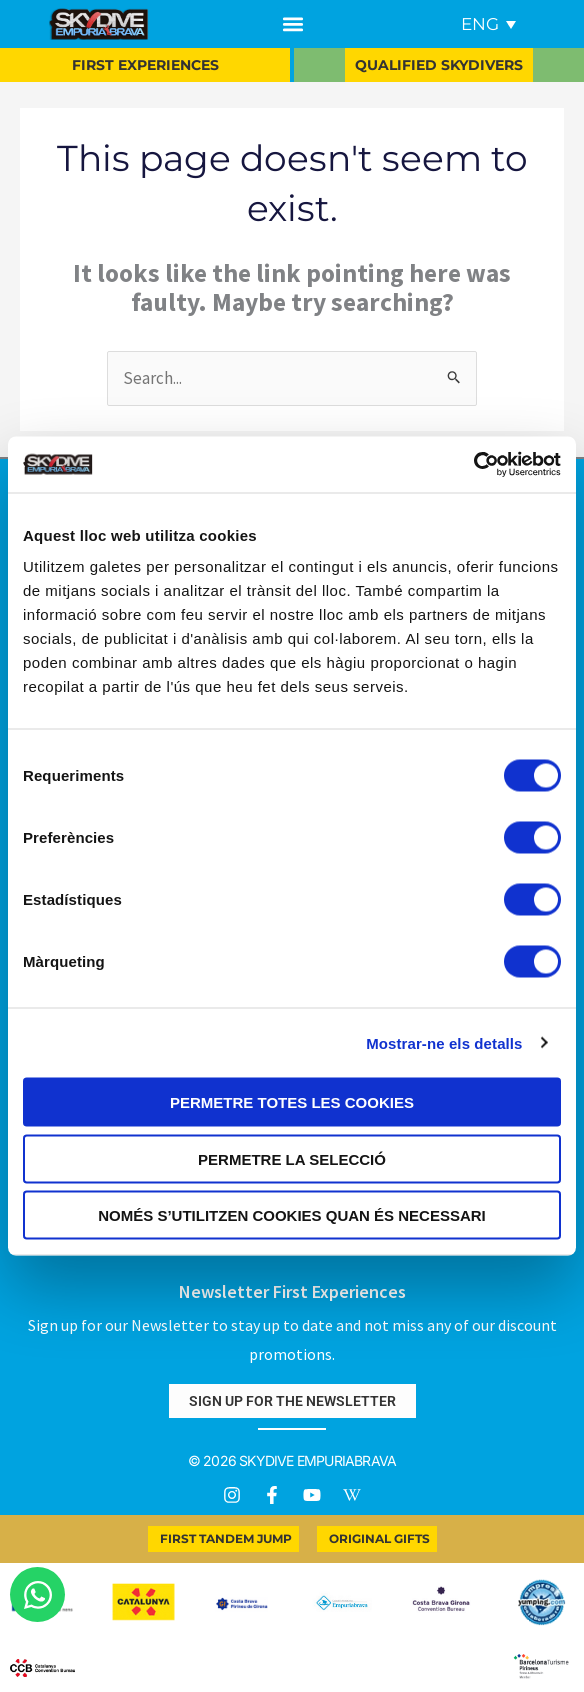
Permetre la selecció (292, 1158)
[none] (485, 24)
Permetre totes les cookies (292, 1102)
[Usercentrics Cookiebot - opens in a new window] (473, 465)
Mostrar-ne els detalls (444, 1042)
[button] (292, 24)
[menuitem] (488, 24)
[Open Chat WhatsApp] (37, 1594)
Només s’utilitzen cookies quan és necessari (292, 1215)
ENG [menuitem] (480, 24)
